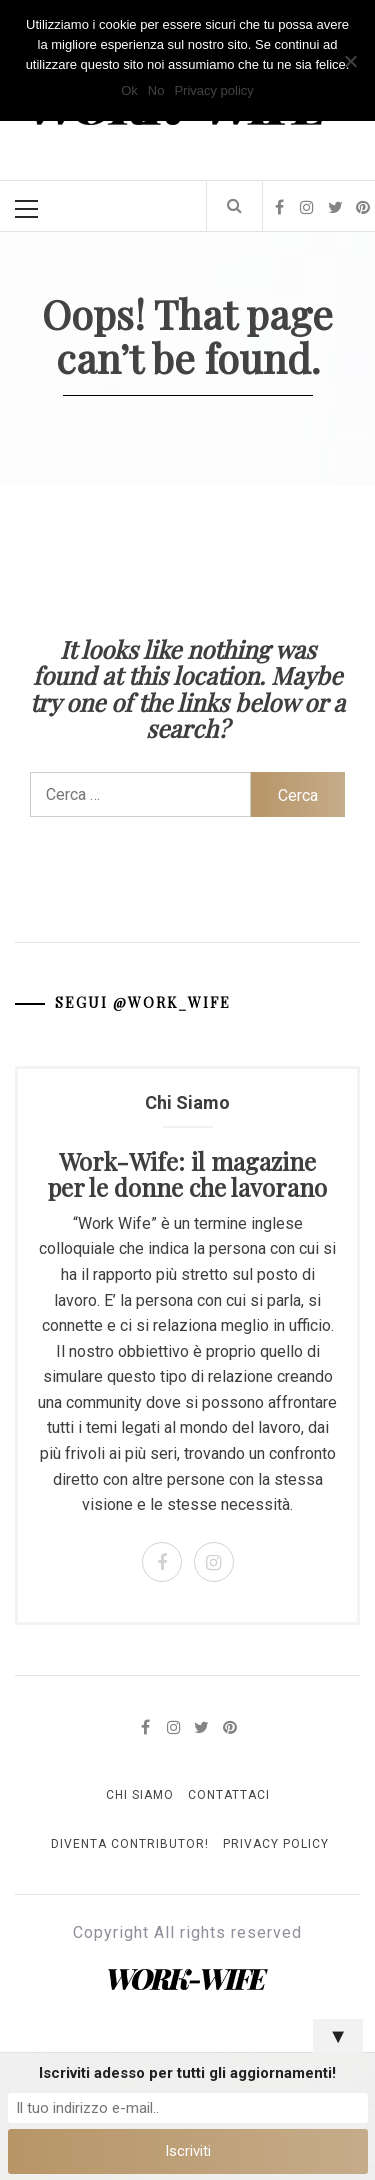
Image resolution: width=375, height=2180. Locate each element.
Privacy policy (213, 90)
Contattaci (229, 1795)
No (156, 90)
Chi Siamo (140, 1795)
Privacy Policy (276, 1844)
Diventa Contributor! (130, 1844)
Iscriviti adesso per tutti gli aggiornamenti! (187, 2073)
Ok (129, 90)
